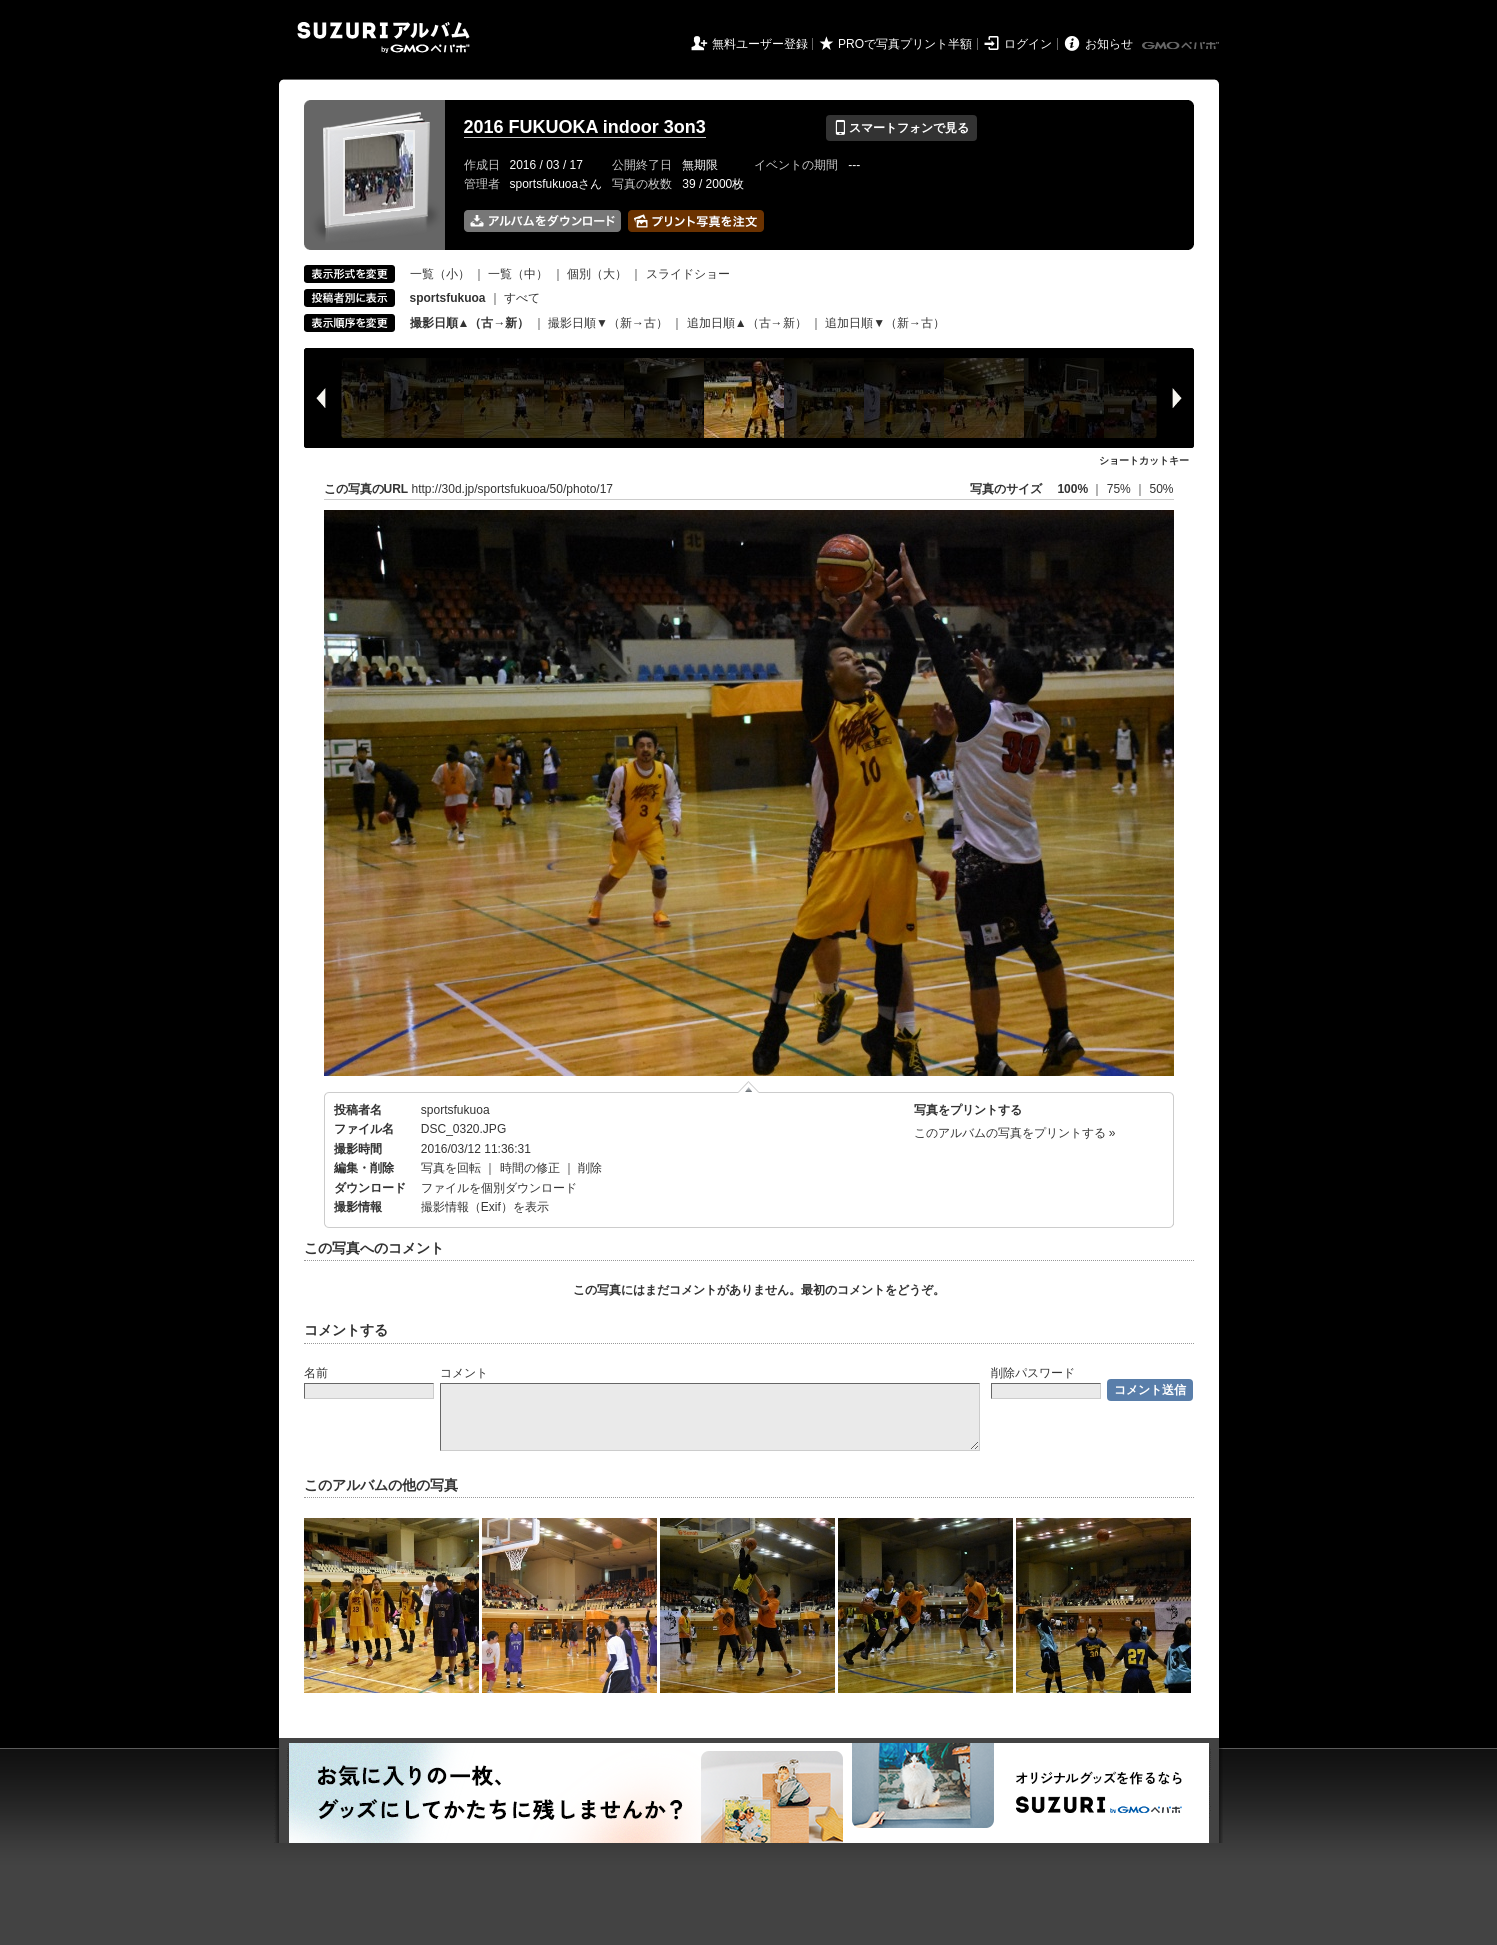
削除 (590, 1168)
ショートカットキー (1144, 460)
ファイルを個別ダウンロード (499, 1188)
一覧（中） (518, 274)
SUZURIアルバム (383, 37)
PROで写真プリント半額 (905, 44)
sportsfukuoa (455, 1110)
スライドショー (688, 274)
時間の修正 (530, 1168)
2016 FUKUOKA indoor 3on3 (585, 127)
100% (1072, 489)
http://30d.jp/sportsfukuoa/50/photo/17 (512, 489)
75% (1120, 489)
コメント (464, 1373)
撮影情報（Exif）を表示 (485, 1207)
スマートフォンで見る (901, 128)
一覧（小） (440, 274)
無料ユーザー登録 (760, 44)
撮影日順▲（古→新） (470, 323)
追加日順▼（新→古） (885, 323)
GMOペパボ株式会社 (1182, 46)
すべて (522, 298)
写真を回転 (451, 1168)
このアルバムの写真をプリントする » (1015, 1133)
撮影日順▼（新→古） (608, 323)
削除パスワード (1033, 1373)
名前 (316, 1373)
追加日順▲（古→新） (747, 323)
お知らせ (1109, 44)
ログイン (1028, 44)
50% (1161, 489)
